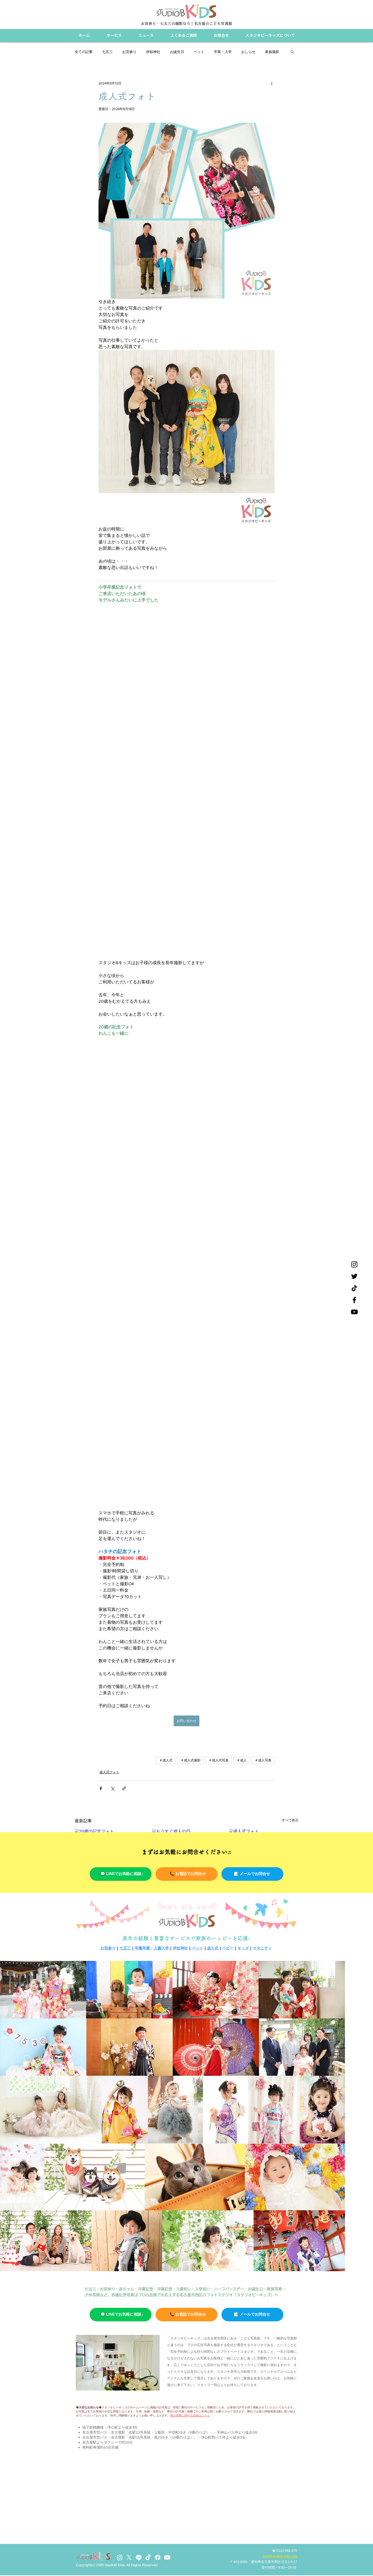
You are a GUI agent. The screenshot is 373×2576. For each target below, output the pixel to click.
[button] (292, 51)
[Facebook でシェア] (100, 1788)
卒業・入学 (223, 52)
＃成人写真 (263, 1760)
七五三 (107, 52)
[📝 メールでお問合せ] (252, 1874)
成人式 (212, 1948)
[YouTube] (354, 1312)
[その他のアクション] (272, 83)
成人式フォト (109, 1772)
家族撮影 (272, 52)
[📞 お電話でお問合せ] (186, 1874)
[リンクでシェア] (124, 1788)
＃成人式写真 (219, 1760)
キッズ (243, 1948)
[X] (129, 2557)
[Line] (138, 2557)
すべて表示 (290, 1820)
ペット (199, 52)
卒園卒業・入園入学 (152, 1948)
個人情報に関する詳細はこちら (190, 2415)
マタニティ (262, 1948)
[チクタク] (354, 1288)
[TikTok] (148, 2557)
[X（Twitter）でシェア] (112, 1788)
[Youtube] (167, 2557)
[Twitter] (354, 1276)
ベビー (228, 1948)
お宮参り (129, 52)
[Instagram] (354, 1264)
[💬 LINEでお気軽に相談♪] (121, 1874)
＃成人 (242, 1760)
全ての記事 (84, 52)
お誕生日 (177, 52)
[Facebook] (354, 1300)
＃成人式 (165, 1760)
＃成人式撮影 (191, 1760)
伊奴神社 (153, 52)
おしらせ (248, 52)
